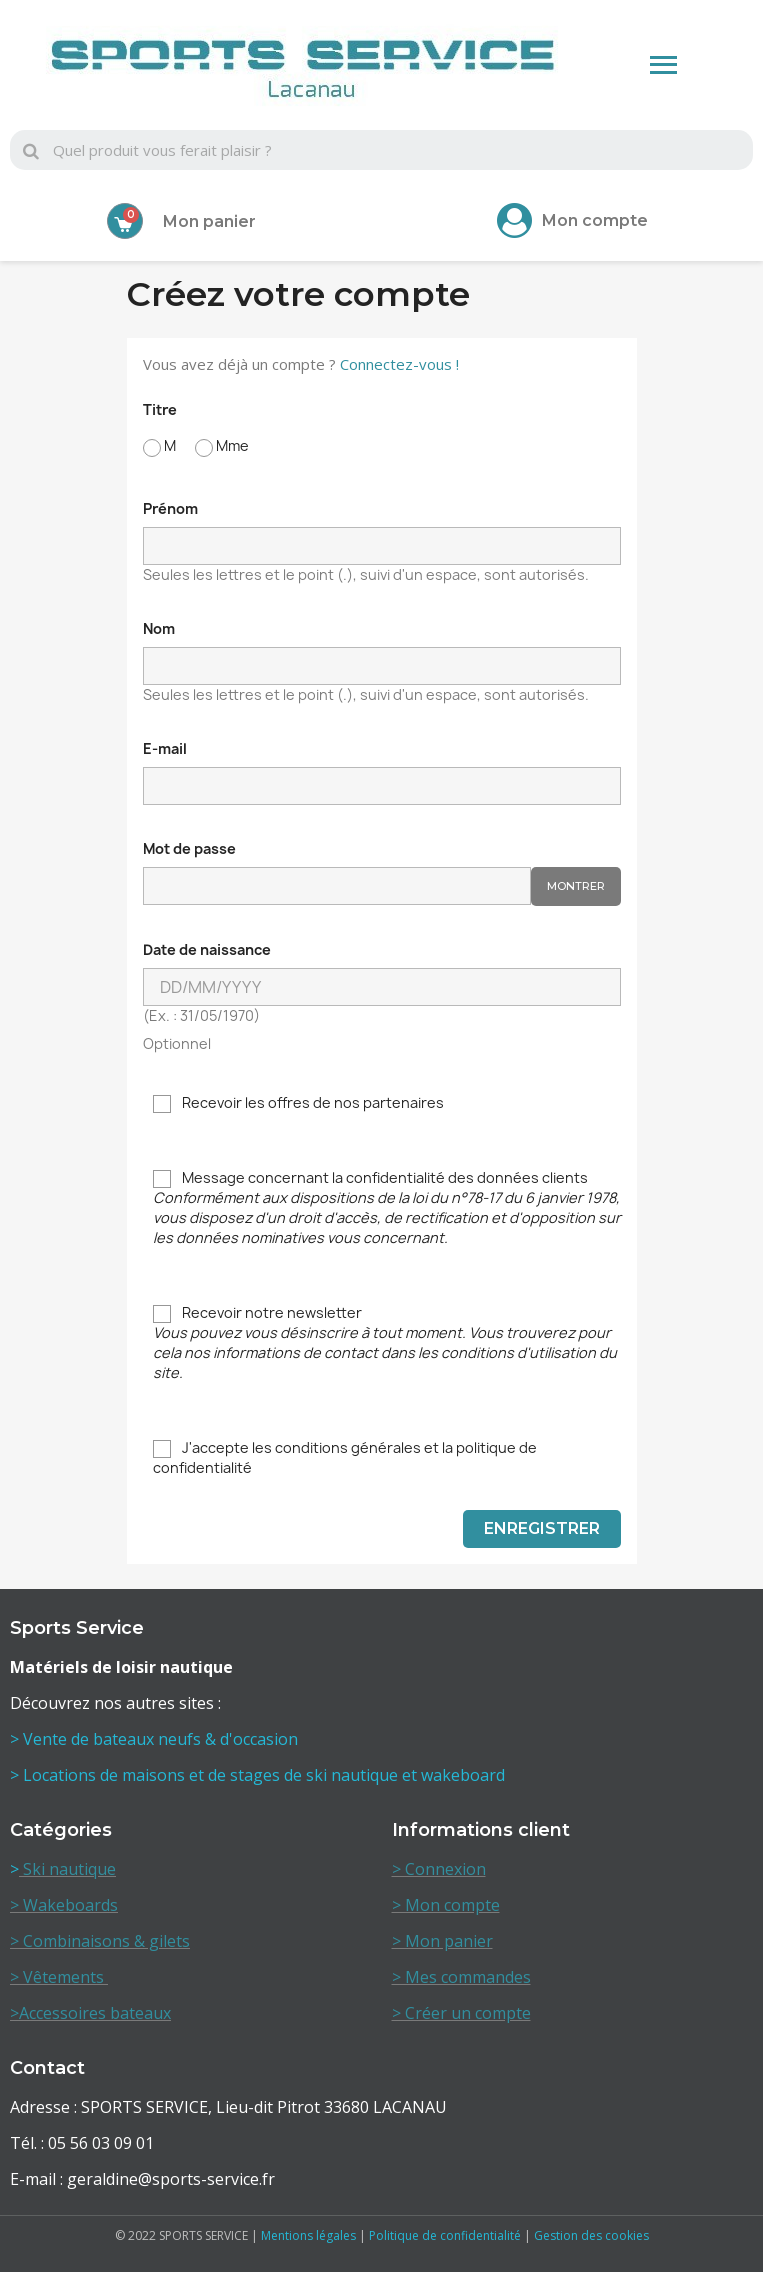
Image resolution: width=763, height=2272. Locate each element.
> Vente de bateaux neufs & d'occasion (156, 1739)
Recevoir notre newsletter (385, 1342)
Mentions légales (308, 2235)
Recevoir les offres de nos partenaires (298, 1103)
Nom (159, 628)
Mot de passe (189, 848)
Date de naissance (207, 949)
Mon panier (209, 221)
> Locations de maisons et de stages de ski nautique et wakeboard (257, 1775)
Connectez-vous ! (399, 364)
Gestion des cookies (591, 2235)
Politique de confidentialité (445, 2235)
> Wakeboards (64, 1905)
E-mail (165, 748)
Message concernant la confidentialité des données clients (387, 1207)
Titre (160, 409)
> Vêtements (59, 1977)
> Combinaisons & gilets (100, 1941)
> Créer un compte (461, 2013)
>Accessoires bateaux (90, 2013)
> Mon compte (446, 1905)
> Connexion (439, 1869)
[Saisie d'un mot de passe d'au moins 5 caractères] (337, 886)
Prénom (170, 508)
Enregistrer (542, 1528)
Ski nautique (67, 1869)
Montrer (576, 886)
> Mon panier (442, 1941)
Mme (222, 446)
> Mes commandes (461, 1977)
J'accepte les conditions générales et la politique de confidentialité (345, 1457)
